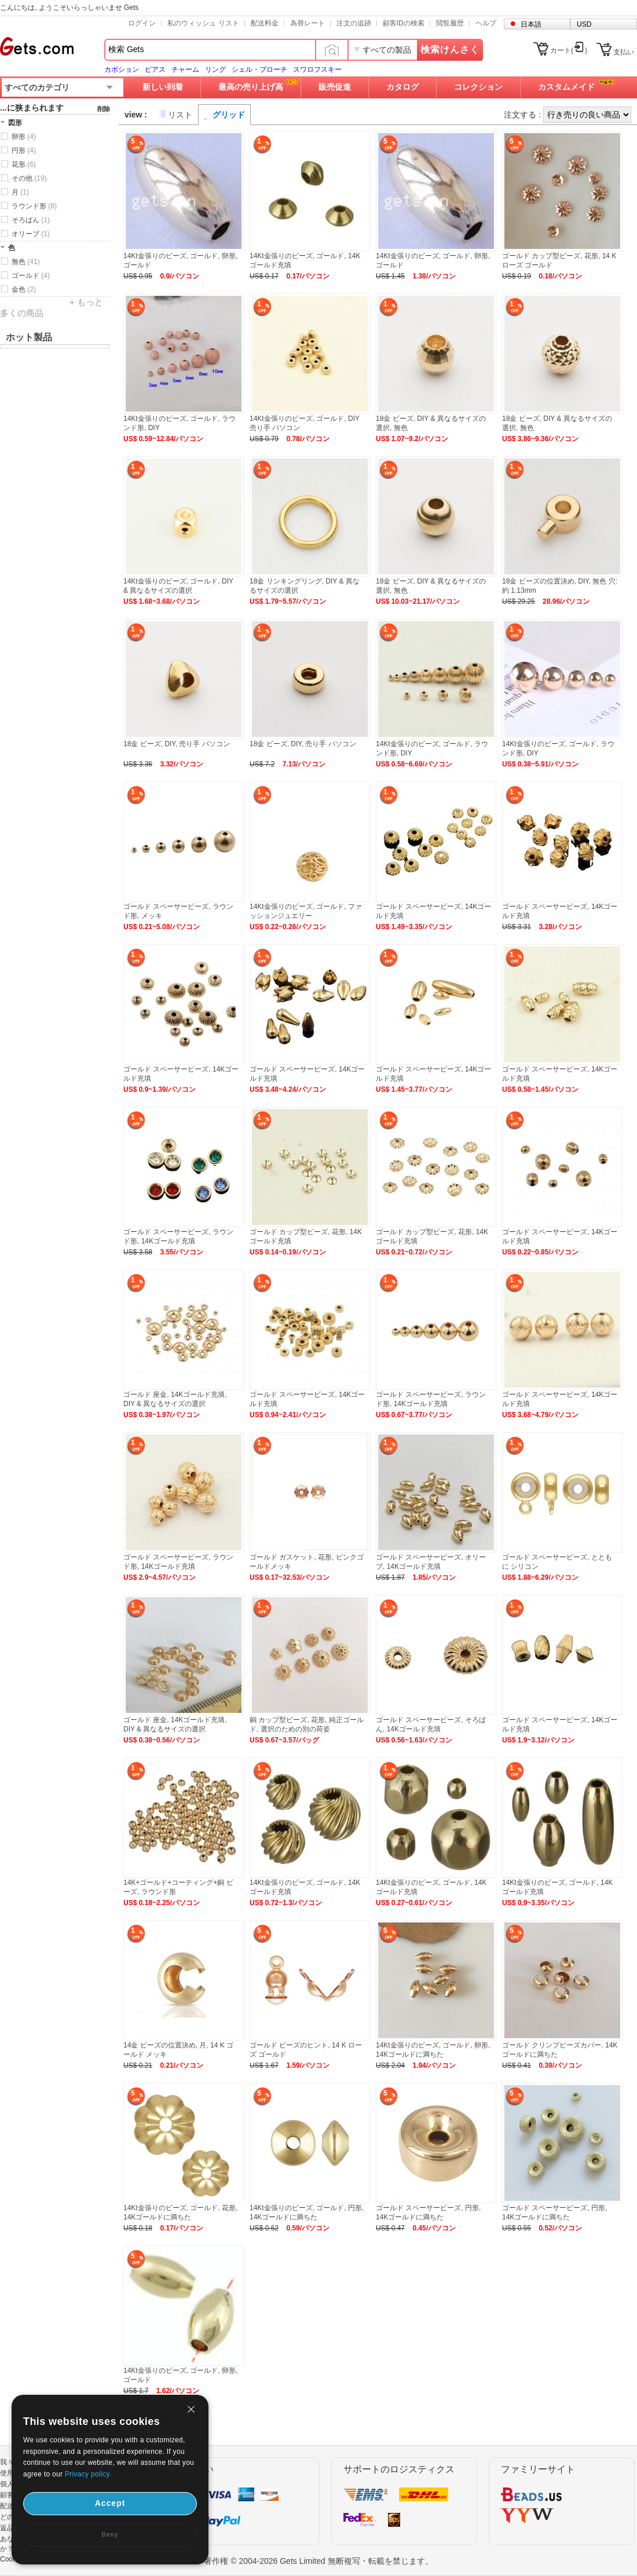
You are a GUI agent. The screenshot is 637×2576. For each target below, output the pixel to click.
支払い (623, 52)
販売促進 (334, 86)
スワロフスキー (317, 69)
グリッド (229, 114)
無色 (26, 262)
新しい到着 (162, 86)
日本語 (531, 24)
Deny (110, 2534)
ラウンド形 (34, 206)
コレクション (478, 86)
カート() (568, 50)
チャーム (185, 69)
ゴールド (31, 275)
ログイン (142, 23)
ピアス (155, 69)
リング (215, 69)
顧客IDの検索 (403, 23)
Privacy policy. (88, 2474)
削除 (103, 108)
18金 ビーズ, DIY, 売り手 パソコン (176, 744)
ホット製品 (29, 337)
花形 (24, 164)
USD (584, 24)
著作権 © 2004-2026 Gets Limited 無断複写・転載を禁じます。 (318, 2561)
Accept (110, 2503)
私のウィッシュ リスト (203, 23)
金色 (24, 289)
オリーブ (31, 234)
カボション (121, 69)
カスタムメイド (566, 86)
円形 (24, 150)
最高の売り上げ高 (250, 86)
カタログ (402, 86)
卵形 (24, 137)
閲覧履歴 (450, 23)
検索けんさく (449, 49)
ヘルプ (485, 23)
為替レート (307, 23)
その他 (29, 178)
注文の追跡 (353, 23)
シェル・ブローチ (259, 69)
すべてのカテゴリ (37, 87)
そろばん (31, 220)
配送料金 (265, 23)
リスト (180, 114)
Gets (37, 46)
